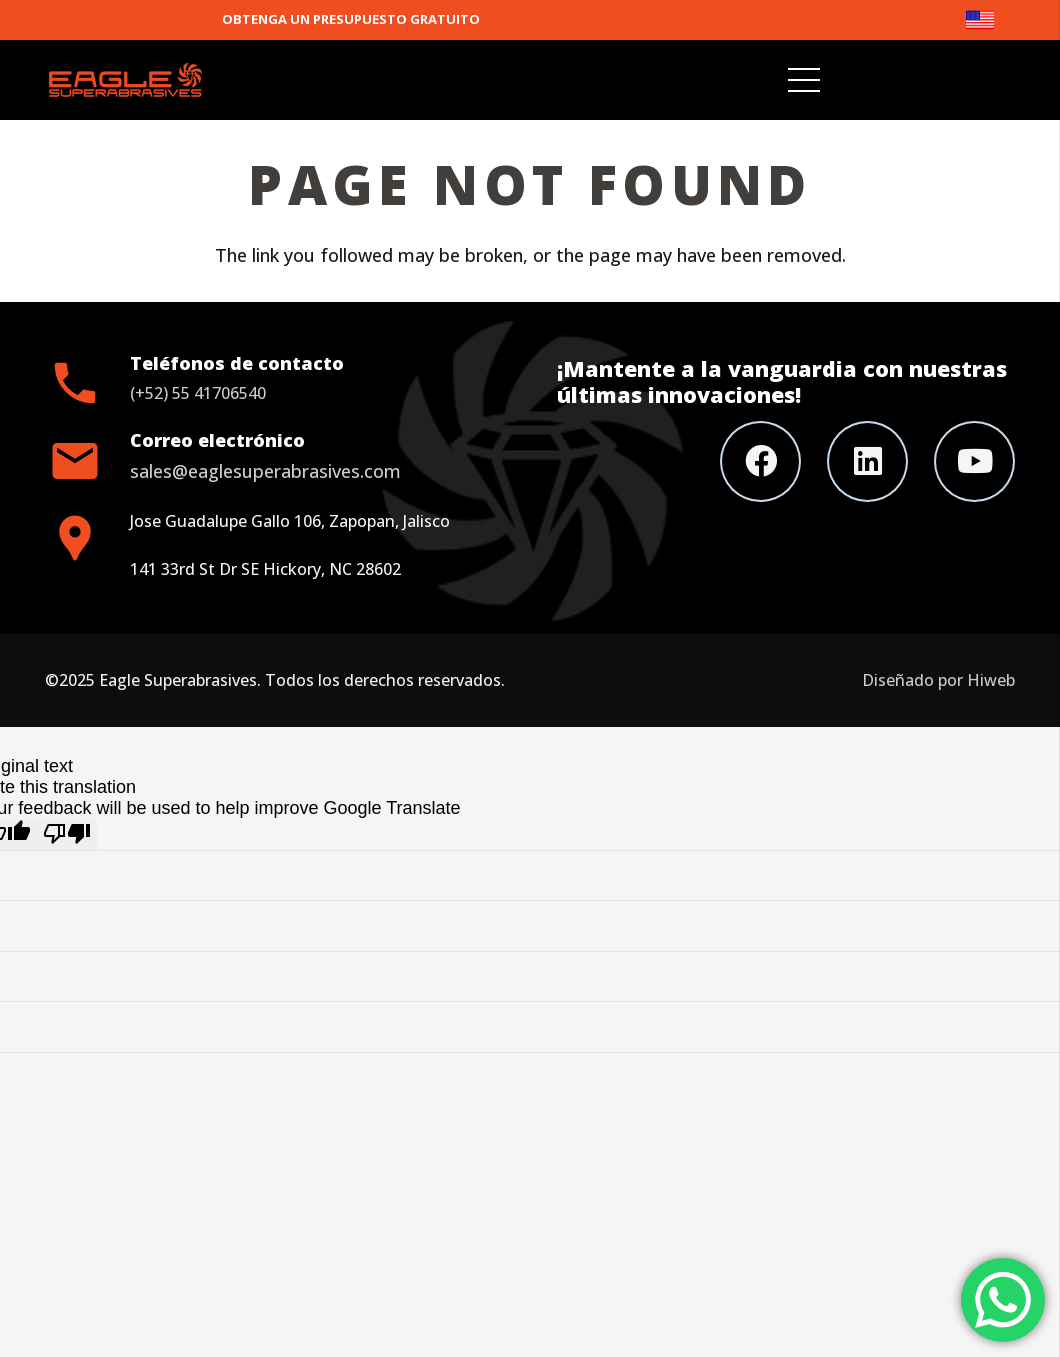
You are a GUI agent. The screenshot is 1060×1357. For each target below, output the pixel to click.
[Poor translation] (67, 834)
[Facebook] (760, 461)
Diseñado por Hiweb (938, 680)
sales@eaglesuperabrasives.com (265, 471)
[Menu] (804, 80)
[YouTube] (974, 461)
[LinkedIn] (867, 461)
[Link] (990, 20)
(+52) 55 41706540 (198, 393)
